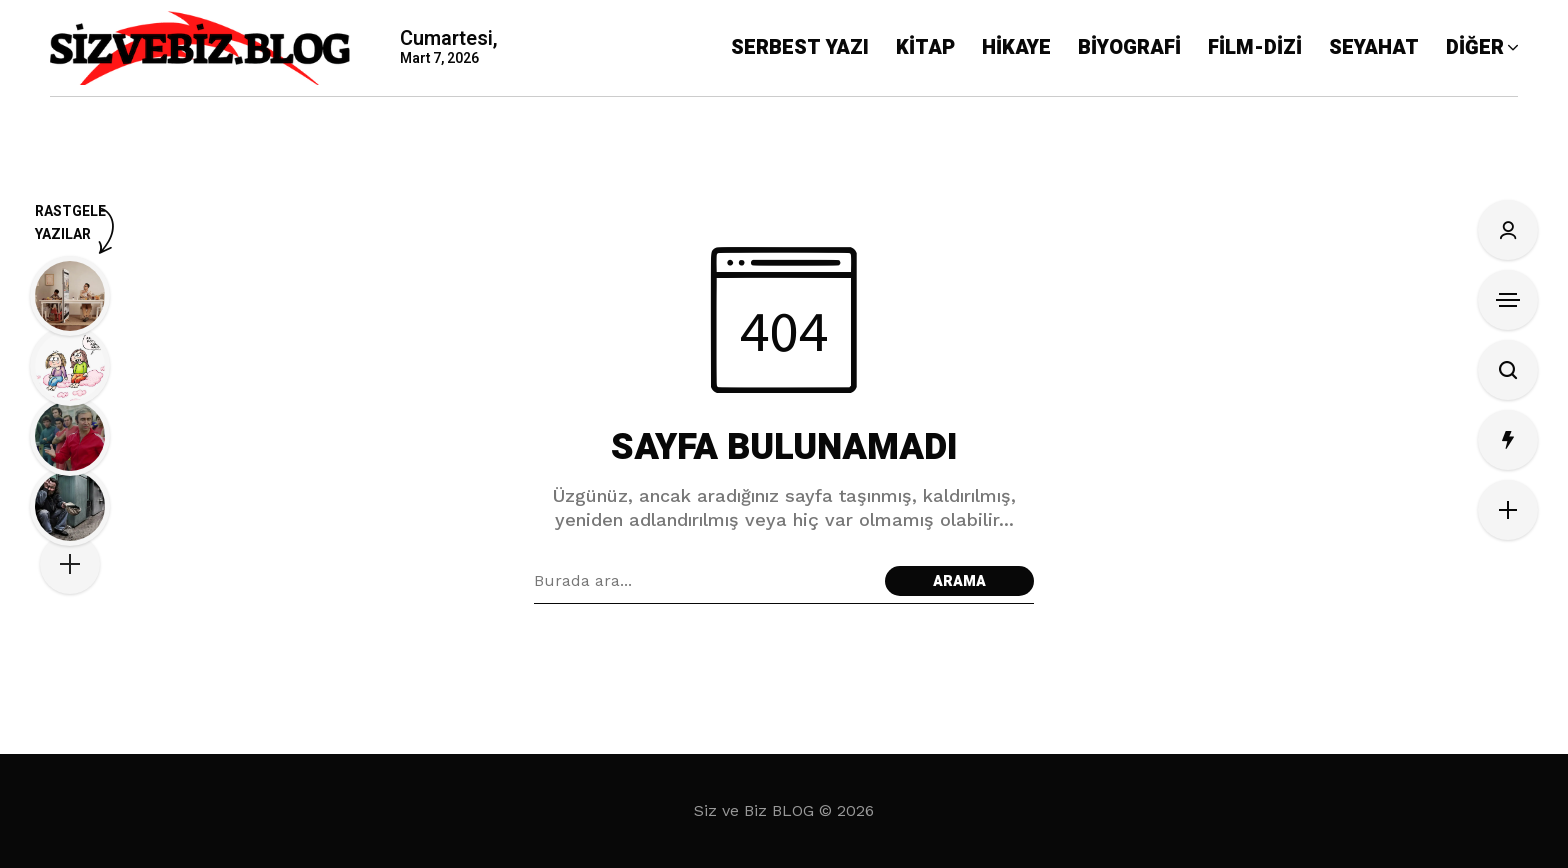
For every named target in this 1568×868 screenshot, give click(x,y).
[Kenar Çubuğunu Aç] (1508, 300)
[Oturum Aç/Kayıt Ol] (1508, 230)
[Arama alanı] (704, 581)
